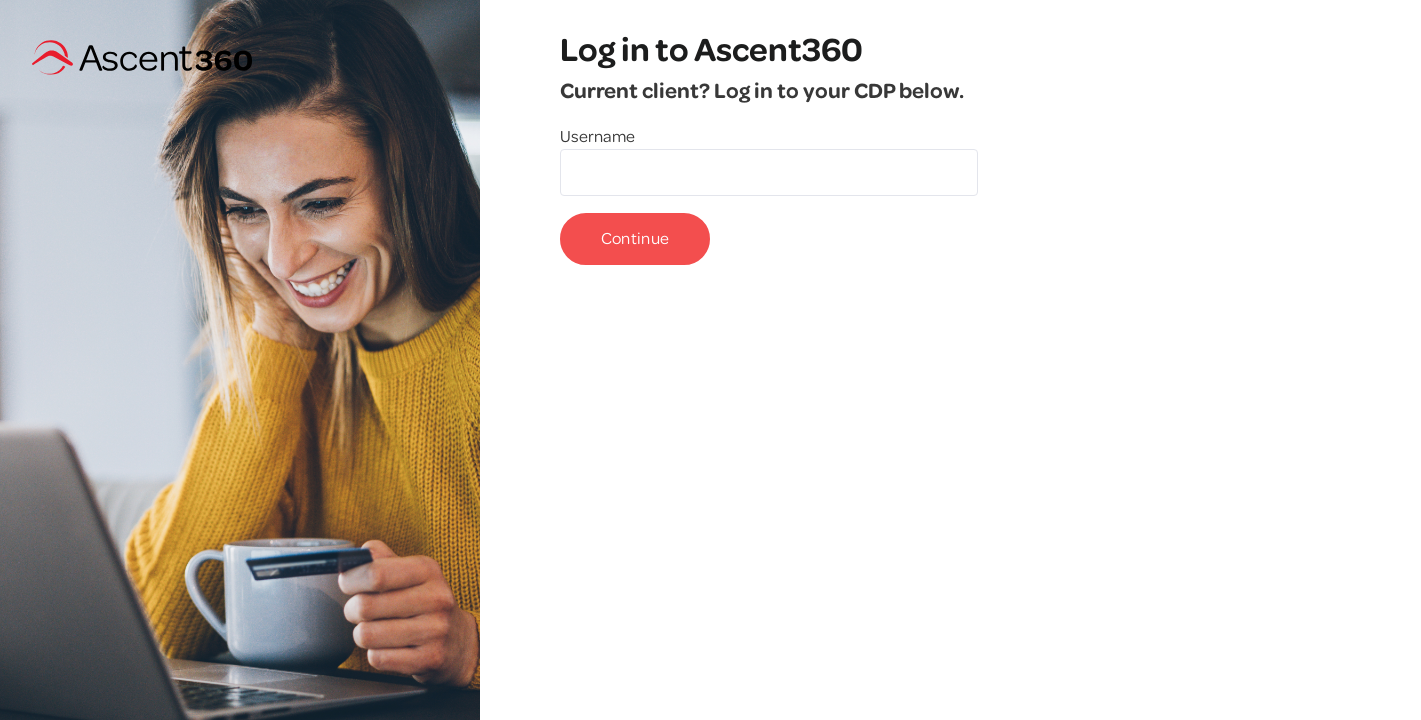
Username (597, 135)
